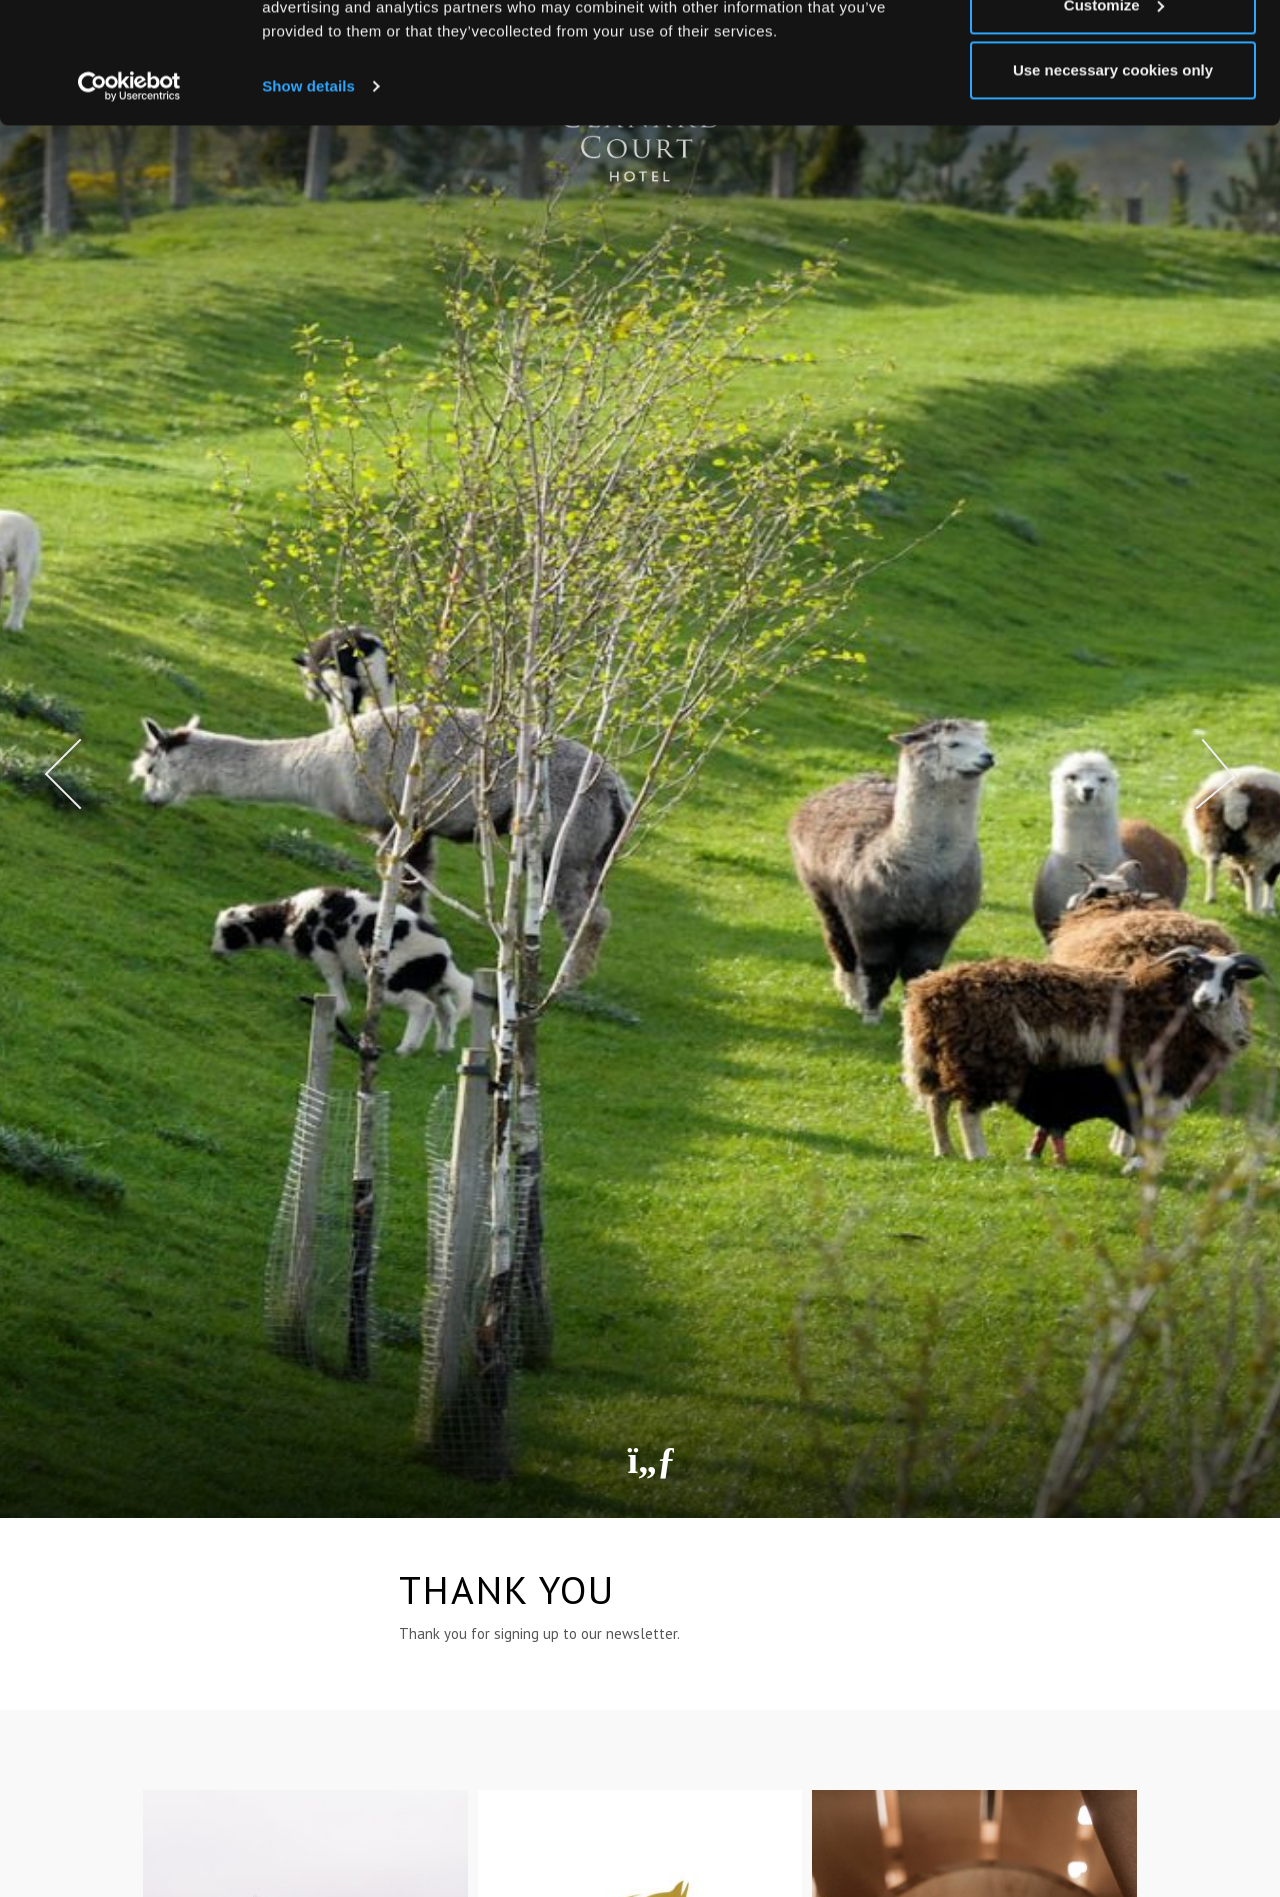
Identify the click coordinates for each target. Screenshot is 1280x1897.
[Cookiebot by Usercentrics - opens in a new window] (129, 200)
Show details (308, 199)
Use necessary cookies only (1113, 183)
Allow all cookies (1113, 52)
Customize (1114, 118)
